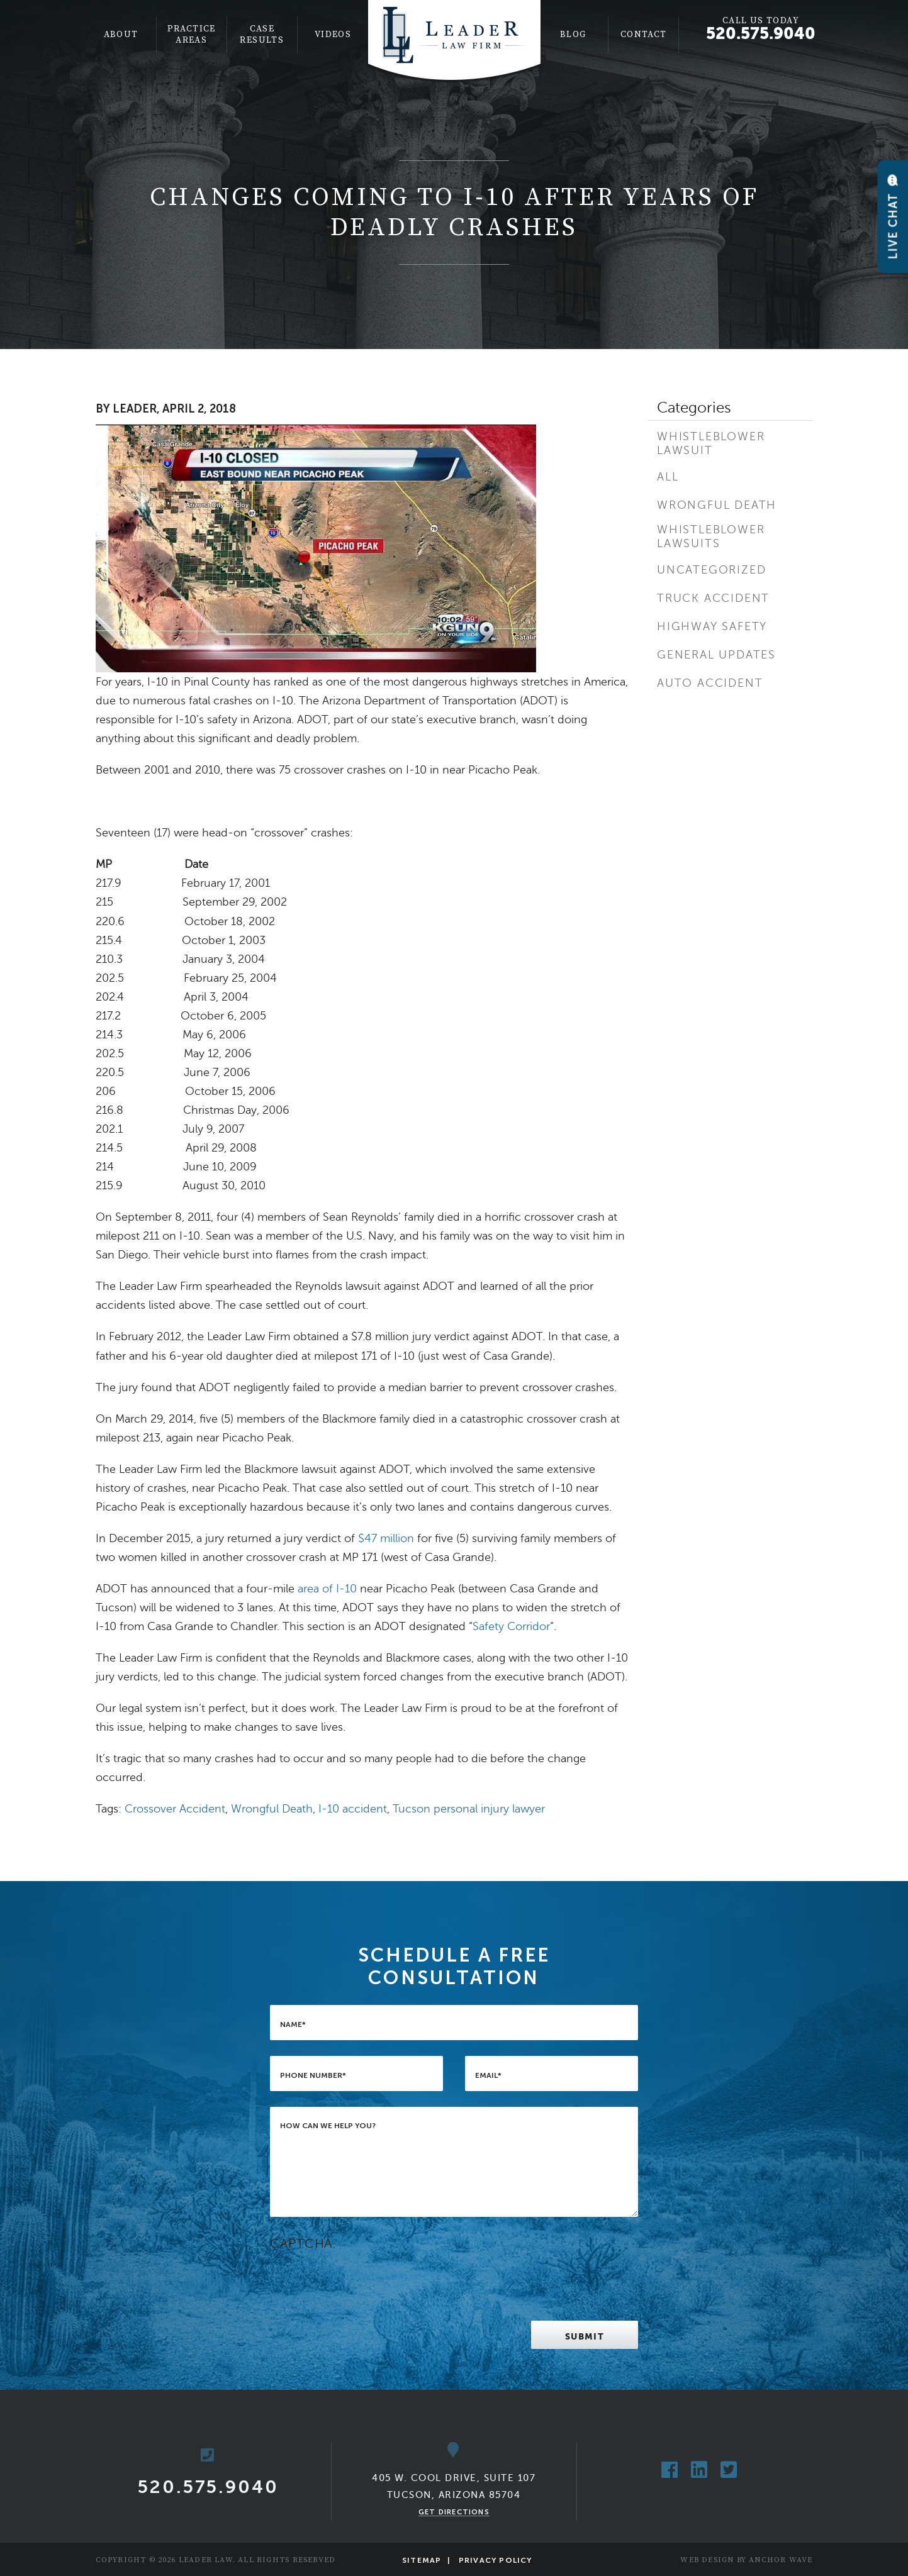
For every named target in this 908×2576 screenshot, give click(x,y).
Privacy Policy (495, 2560)
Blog (573, 34)
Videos (333, 34)
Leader (135, 409)
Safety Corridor (511, 1626)
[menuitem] (121, 34)
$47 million (386, 1538)
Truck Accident (713, 598)
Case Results (262, 34)
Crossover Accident (175, 1808)
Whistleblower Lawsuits (711, 536)
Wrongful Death (272, 1808)
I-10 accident (352, 1808)
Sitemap (421, 2560)
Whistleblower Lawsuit (711, 443)
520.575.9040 (761, 33)
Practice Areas (191, 34)
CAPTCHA (301, 2243)
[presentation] (365, 2280)
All (667, 476)
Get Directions (454, 2511)
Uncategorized (711, 570)
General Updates (716, 654)
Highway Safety (712, 626)
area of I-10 (327, 1588)
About (121, 34)
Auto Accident (710, 683)
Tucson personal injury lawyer (469, 1808)
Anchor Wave (780, 2560)
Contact (643, 34)
